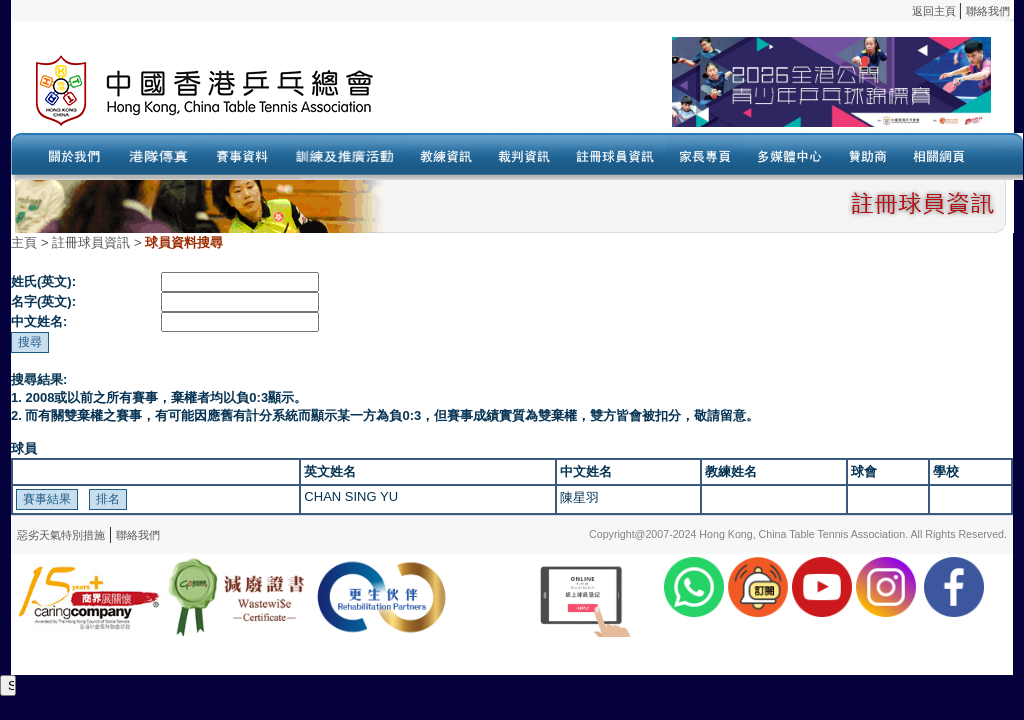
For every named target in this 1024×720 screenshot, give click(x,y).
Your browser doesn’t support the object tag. (706, 91)
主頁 (24, 242)
